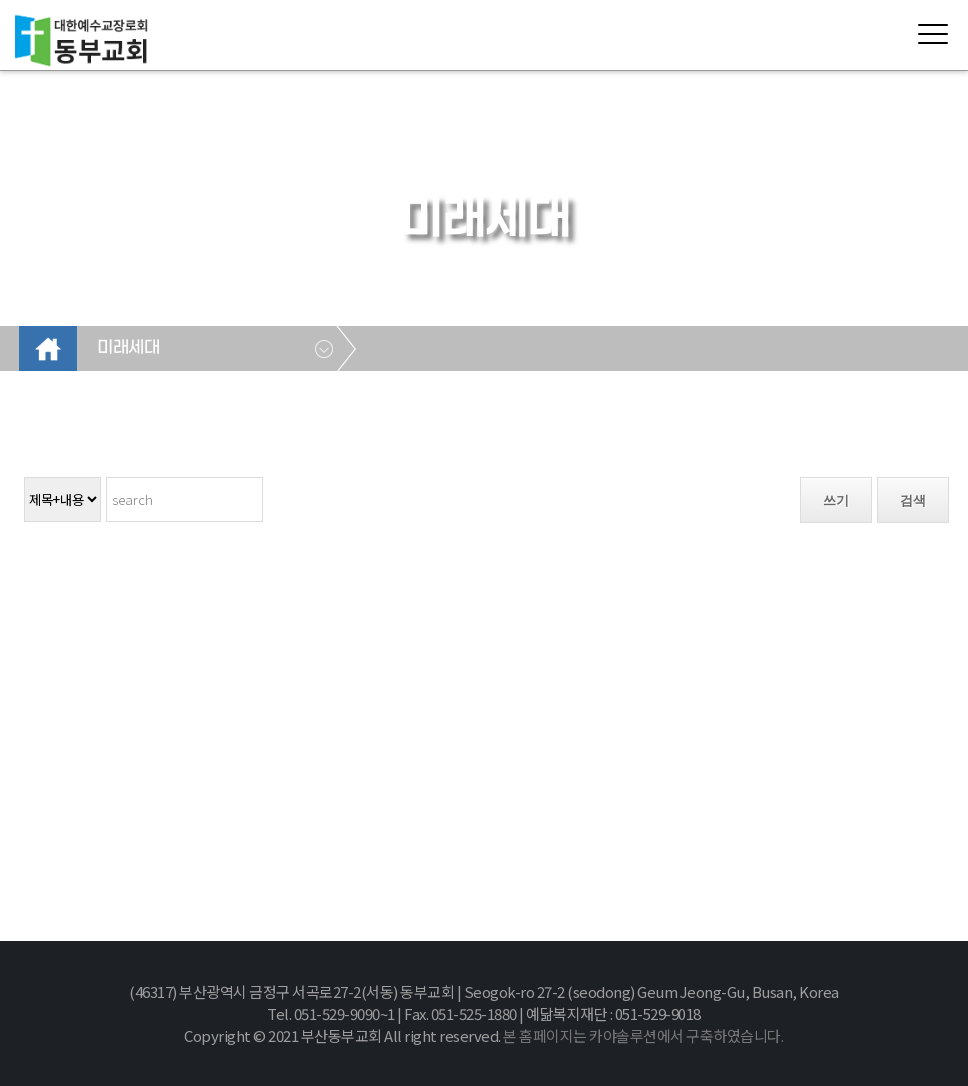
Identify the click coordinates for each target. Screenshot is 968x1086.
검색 (913, 500)
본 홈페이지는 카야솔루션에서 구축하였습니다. (643, 1035)
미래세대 (128, 348)
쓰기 (836, 500)
